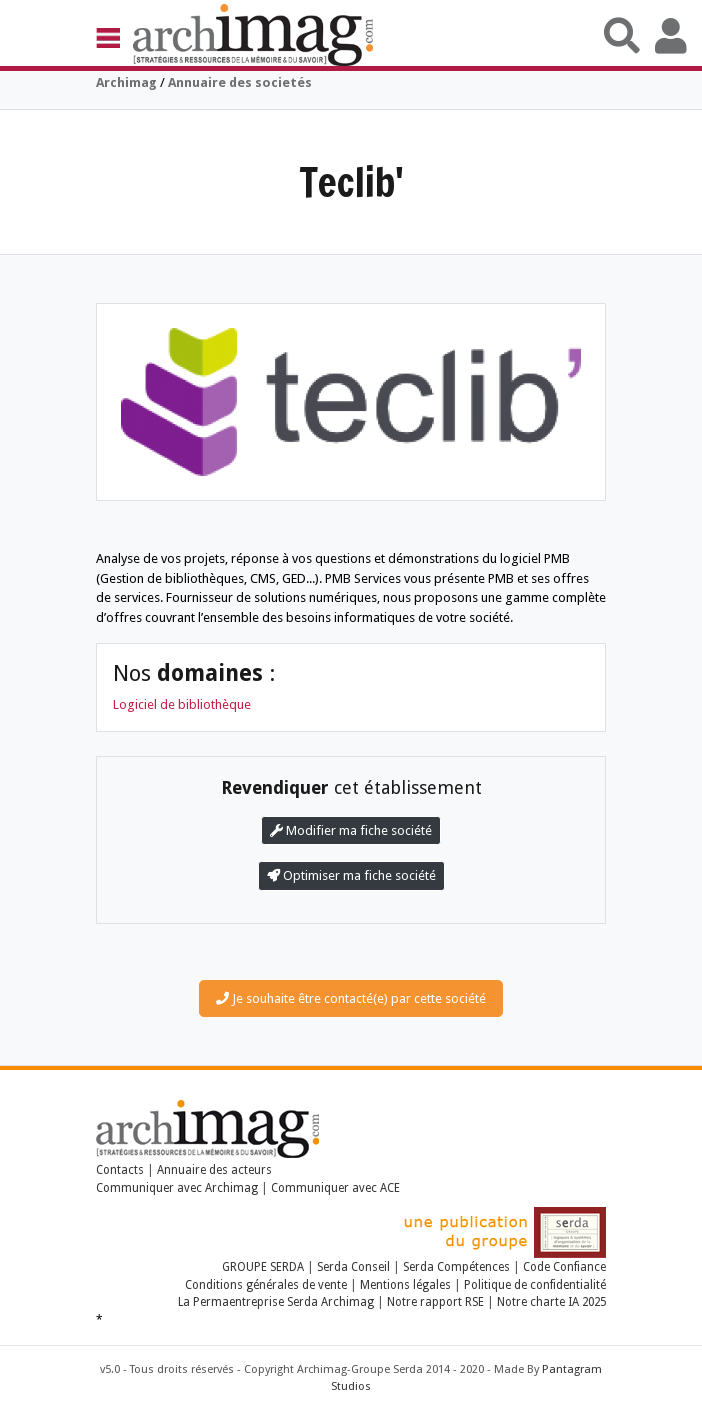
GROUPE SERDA (264, 1267)
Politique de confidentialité (535, 1285)
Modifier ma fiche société (351, 830)
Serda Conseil (353, 1267)
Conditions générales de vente (266, 1285)
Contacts (120, 1170)
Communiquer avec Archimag (177, 1188)
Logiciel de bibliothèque (182, 704)
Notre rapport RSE (435, 1302)
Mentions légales (405, 1285)
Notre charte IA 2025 (551, 1302)
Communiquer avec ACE (335, 1188)
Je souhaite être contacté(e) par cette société (351, 998)
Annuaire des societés (240, 82)
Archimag (126, 82)
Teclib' (351, 181)
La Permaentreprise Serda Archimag (276, 1302)
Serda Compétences (456, 1267)
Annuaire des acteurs (214, 1170)
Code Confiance (564, 1267)
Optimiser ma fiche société (351, 875)
